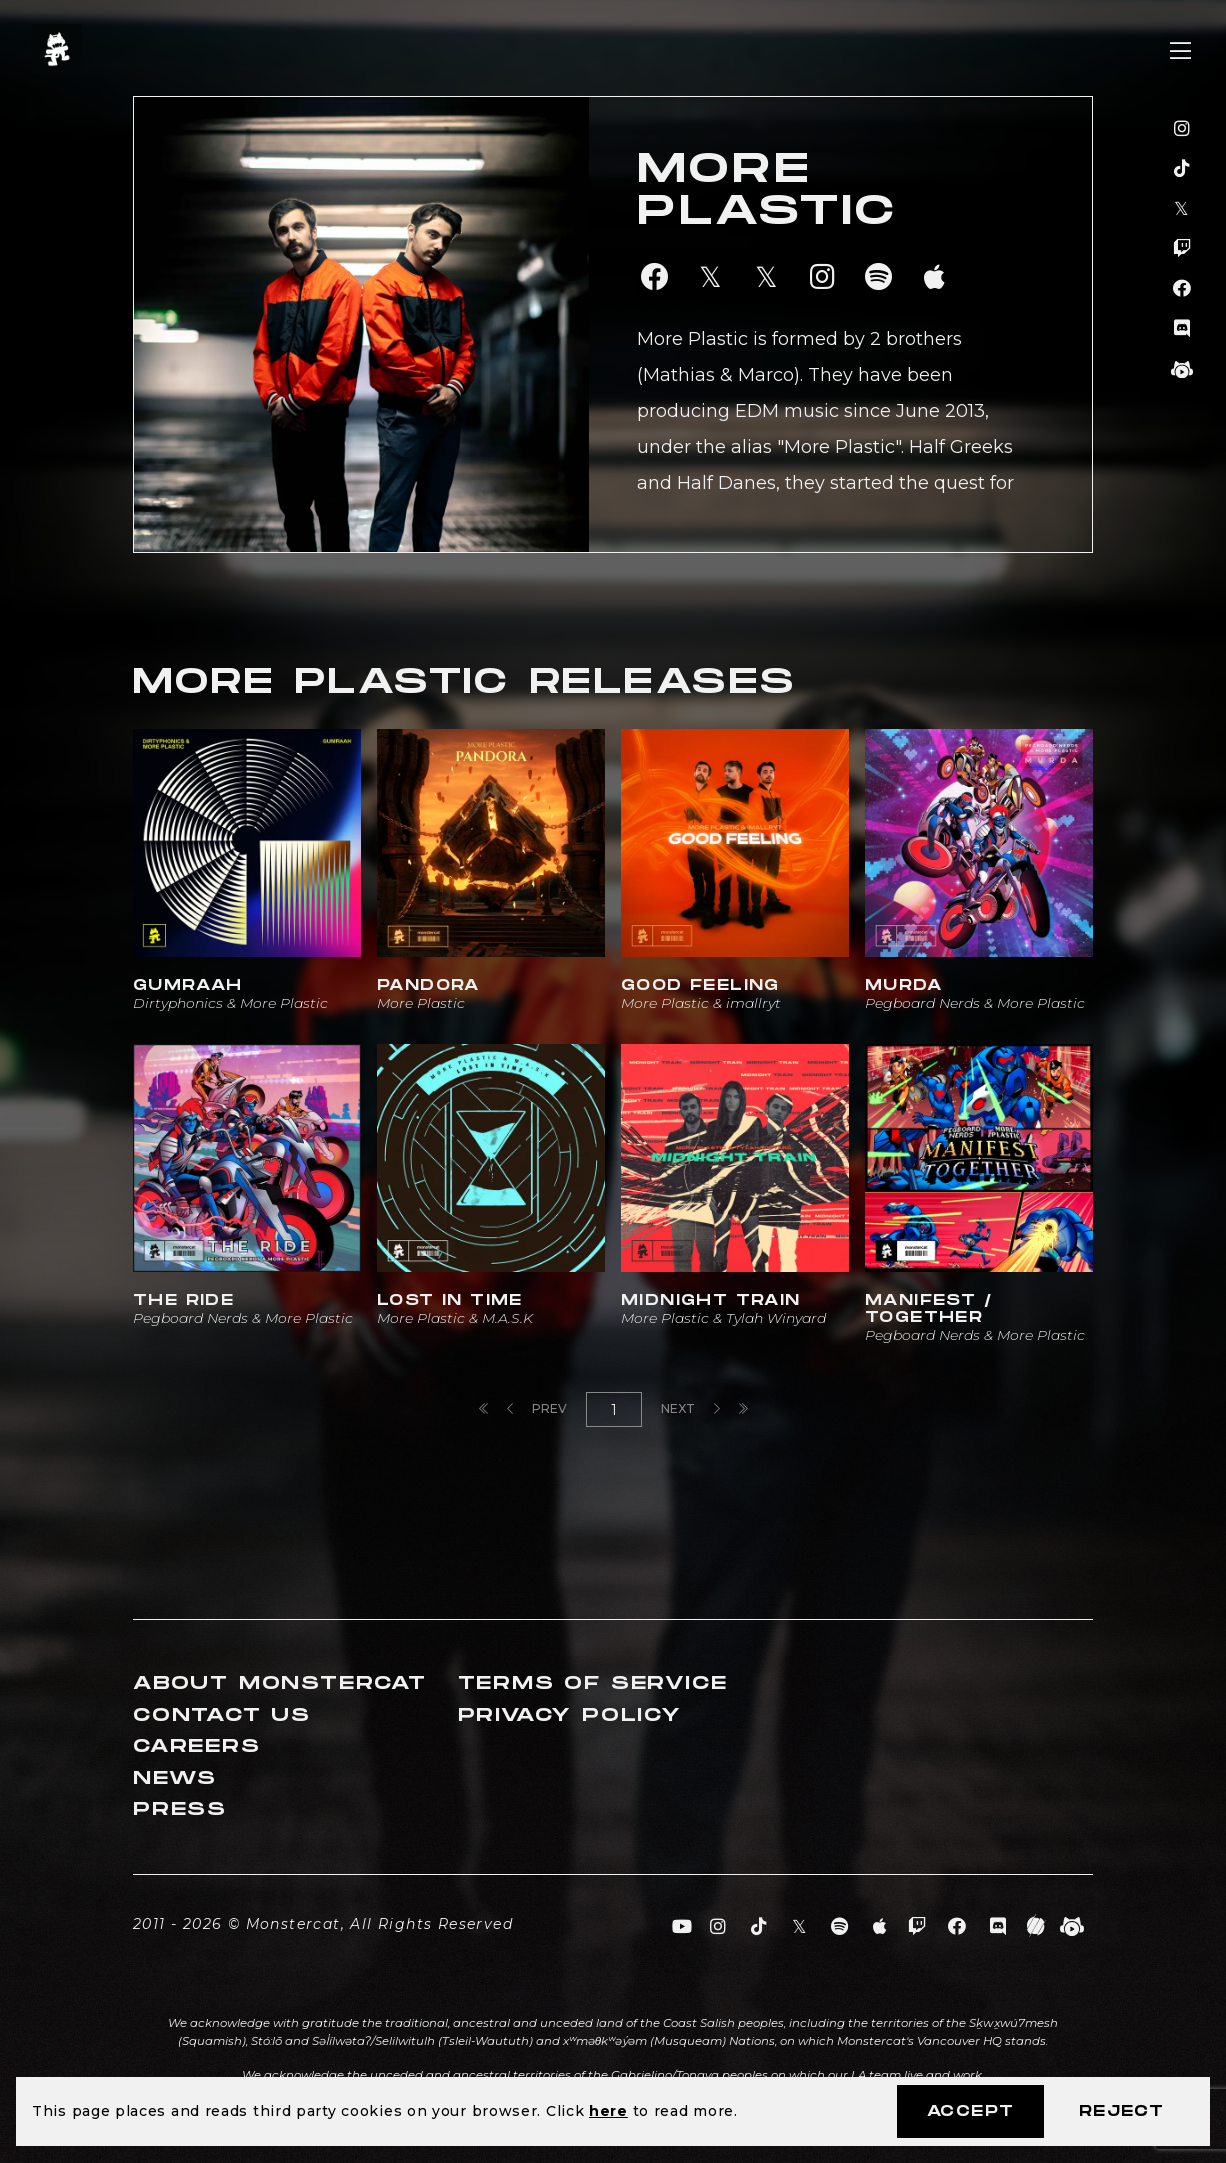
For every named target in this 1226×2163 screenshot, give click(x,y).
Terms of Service (593, 1683)
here (608, 2111)
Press (180, 1809)
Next (690, 1408)
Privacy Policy (570, 1715)
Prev (537, 1408)
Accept (970, 2111)
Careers (197, 1746)
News (175, 1778)
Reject (1121, 2111)
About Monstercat (280, 1683)
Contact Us (222, 1715)
